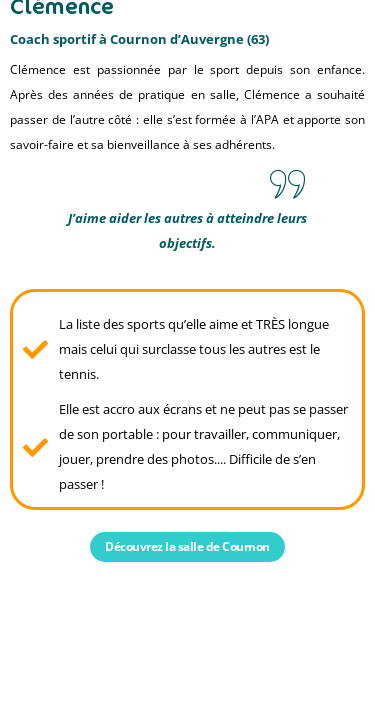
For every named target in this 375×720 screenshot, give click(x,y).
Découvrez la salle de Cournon (187, 546)
